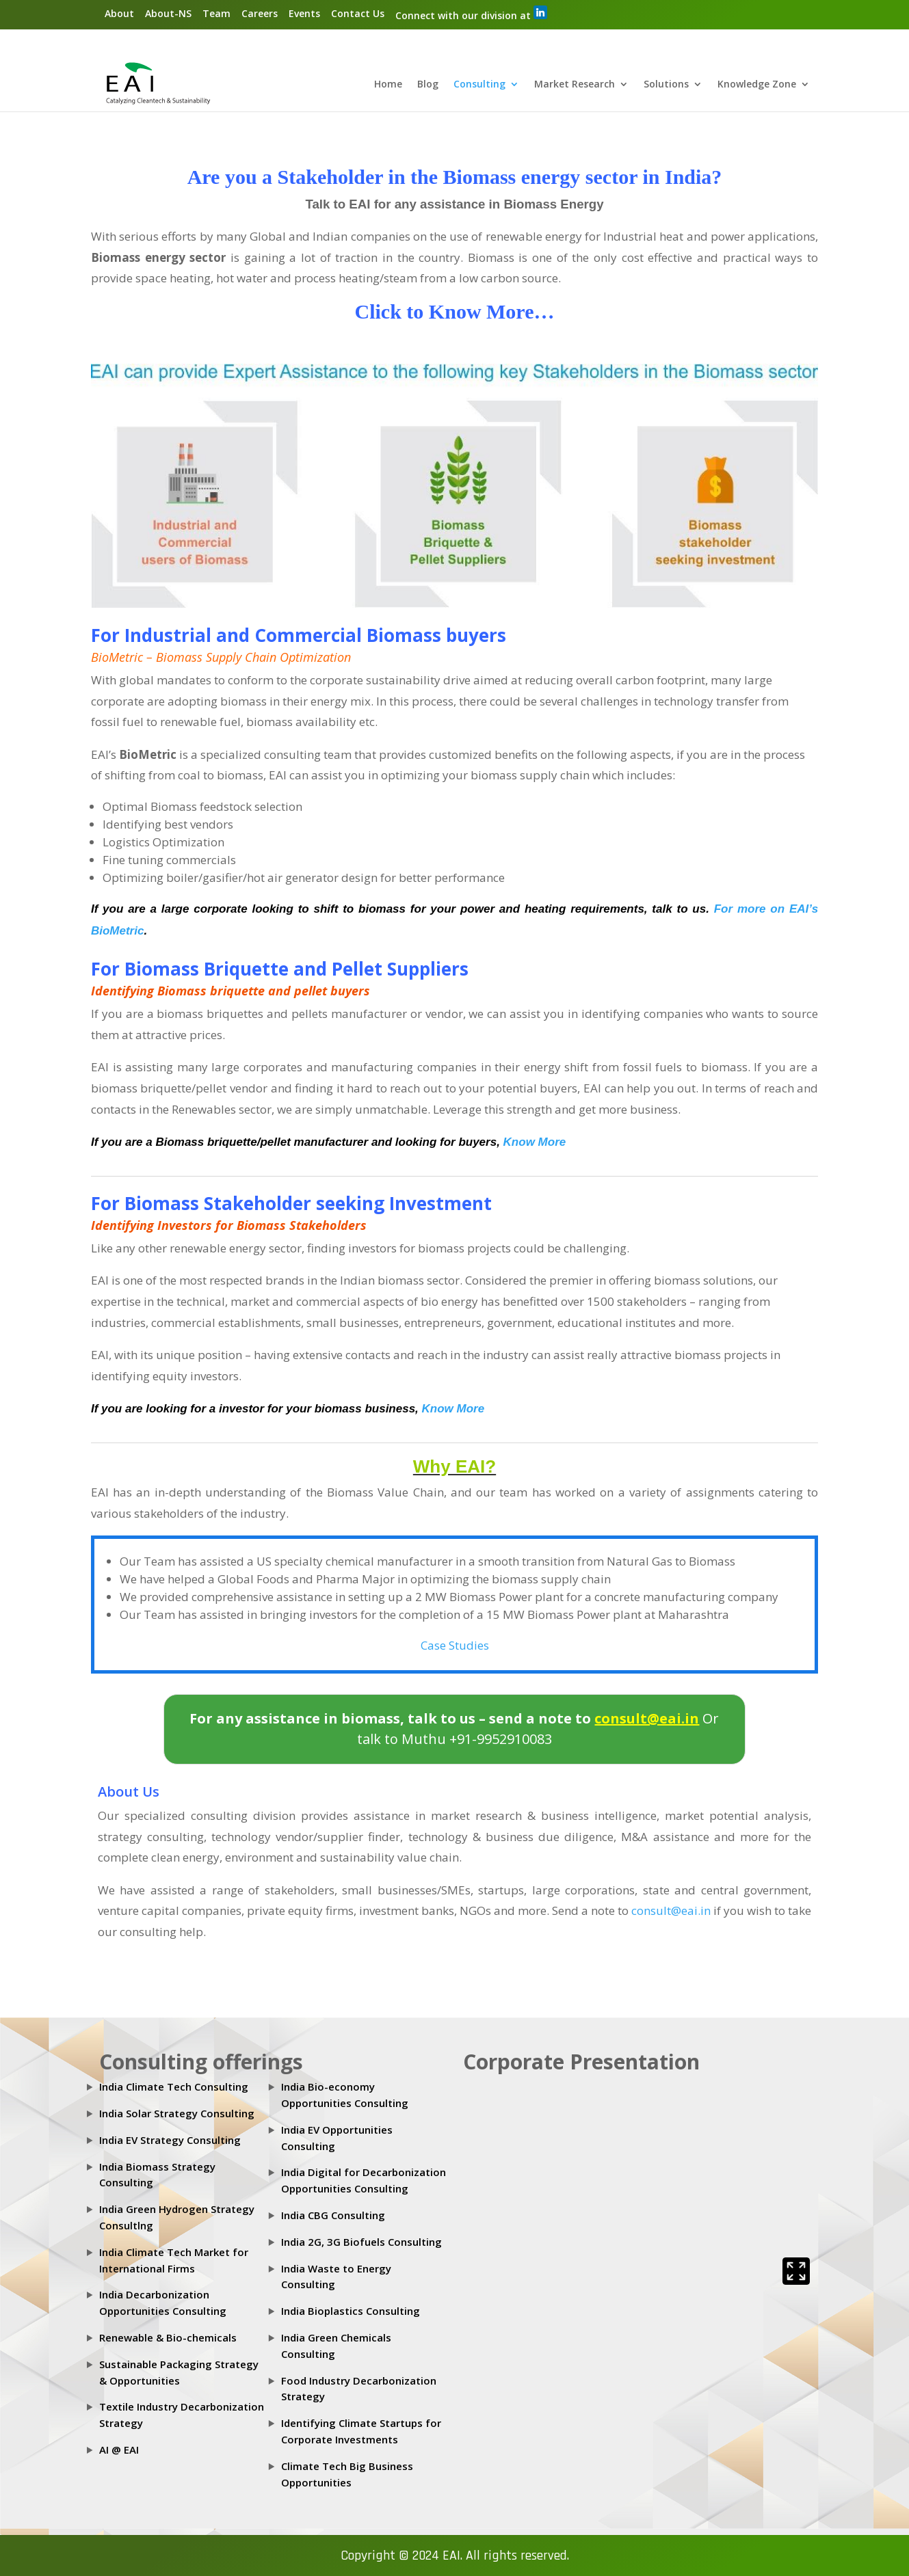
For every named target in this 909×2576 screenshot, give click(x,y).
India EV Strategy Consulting (170, 2140)
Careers (259, 13)
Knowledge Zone (756, 84)
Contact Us (357, 13)
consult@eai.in (671, 1910)
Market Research (574, 84)
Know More (534, 1142)
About (119, 13)
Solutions (666, 84)
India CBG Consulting (333, 2215)
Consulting (479, 84)
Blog (427, 84)
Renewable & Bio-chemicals (168, 2337)
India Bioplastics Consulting (350, 2311)
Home (388, 84)
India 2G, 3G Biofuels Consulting (361, 2242)
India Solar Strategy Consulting (176, 2113)
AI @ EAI (119, 2449)
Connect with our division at (471, 13)
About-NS (168, 13)
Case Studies (455, 1645)
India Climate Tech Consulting (173, 2086)
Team (216, 13)
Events (304, 13)
